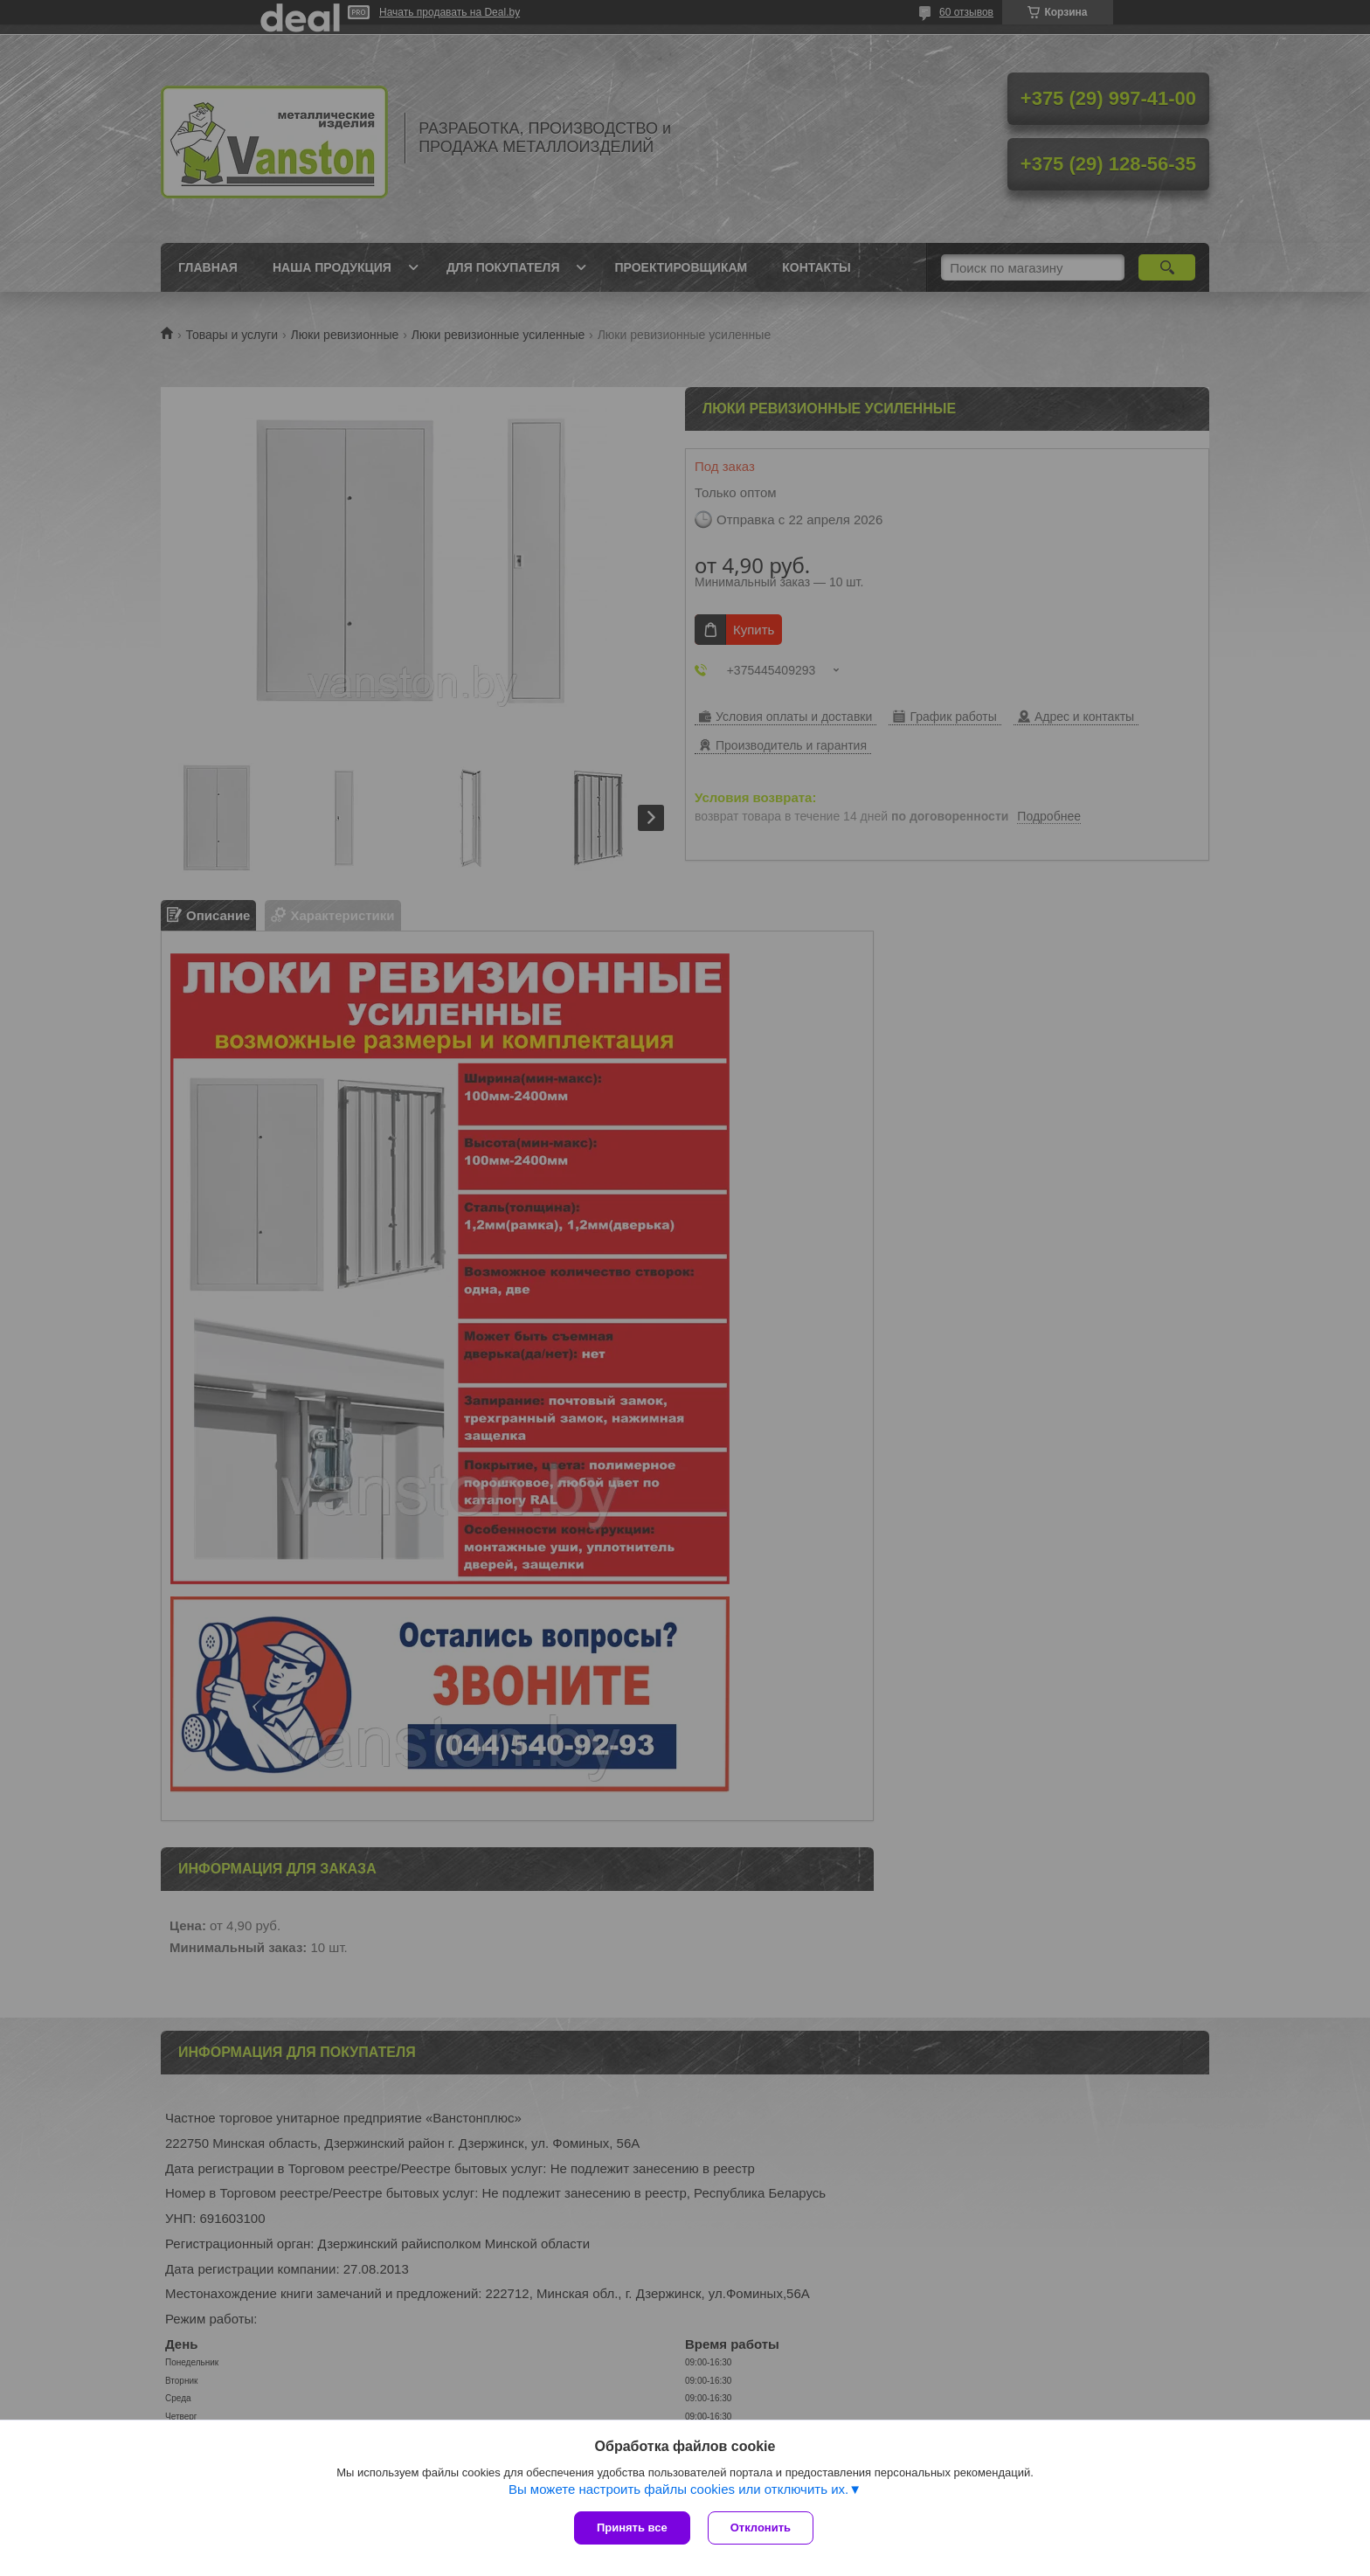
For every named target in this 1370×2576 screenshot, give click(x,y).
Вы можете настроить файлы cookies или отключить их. (678, 2489)
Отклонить (760, 2527)
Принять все (632, 2527)
